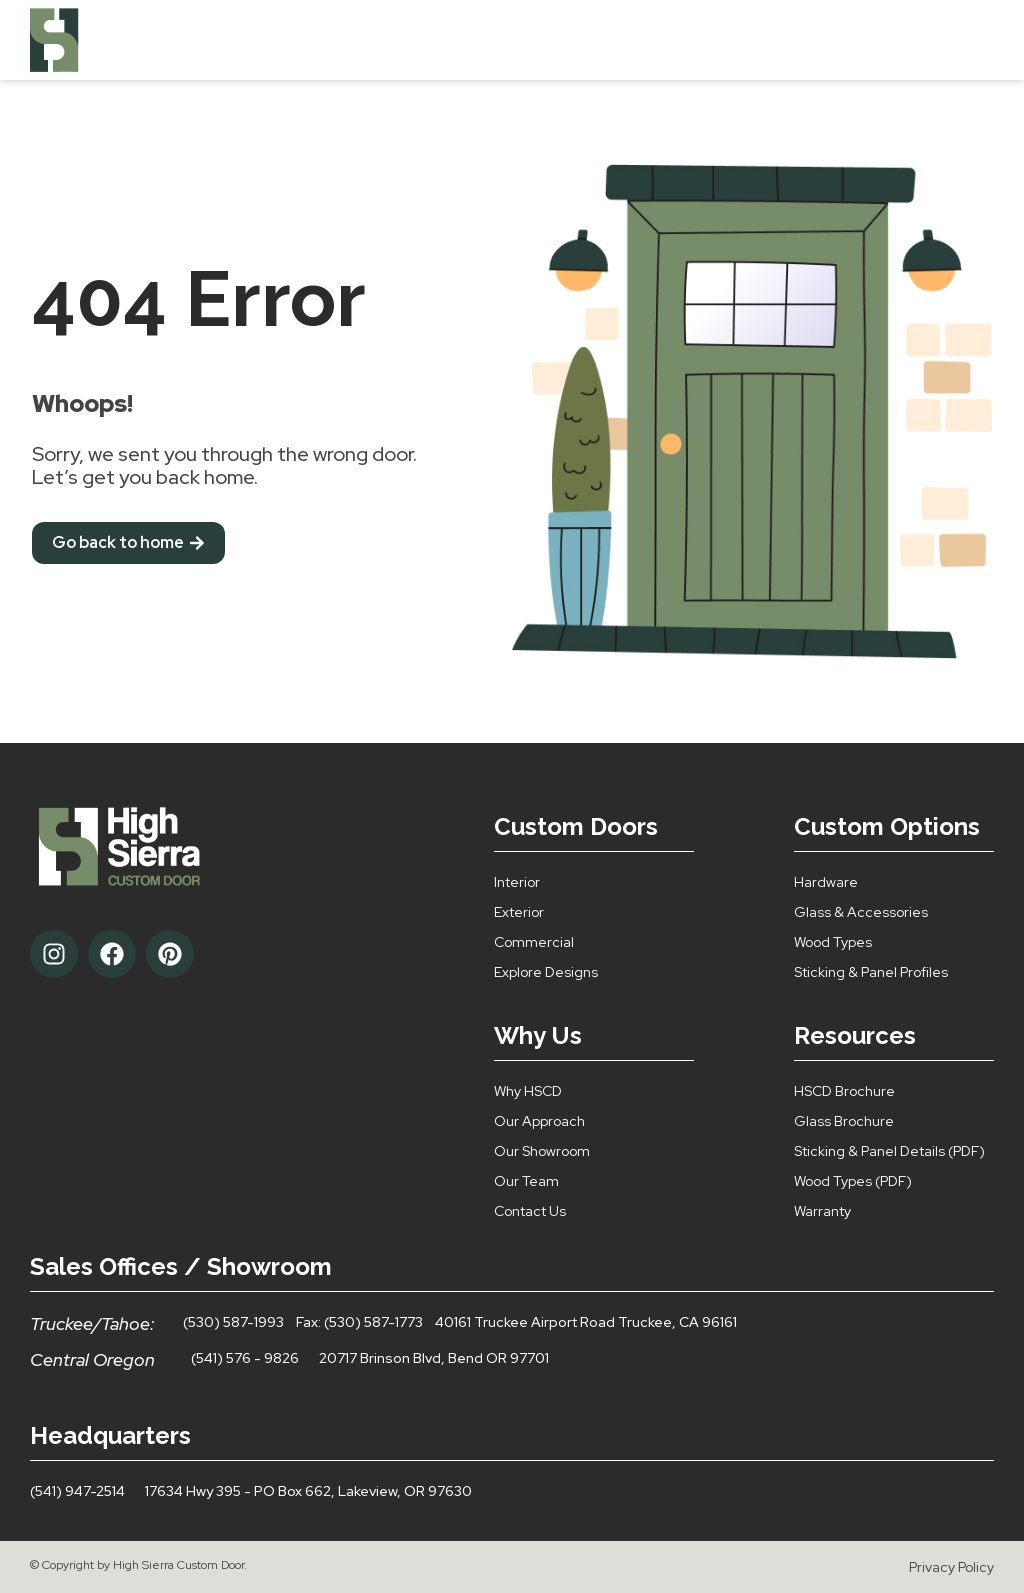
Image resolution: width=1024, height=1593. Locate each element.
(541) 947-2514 (77, 1491)
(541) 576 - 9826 (245, 1358)
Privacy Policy (951, 1567)
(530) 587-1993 (233, 1322)
